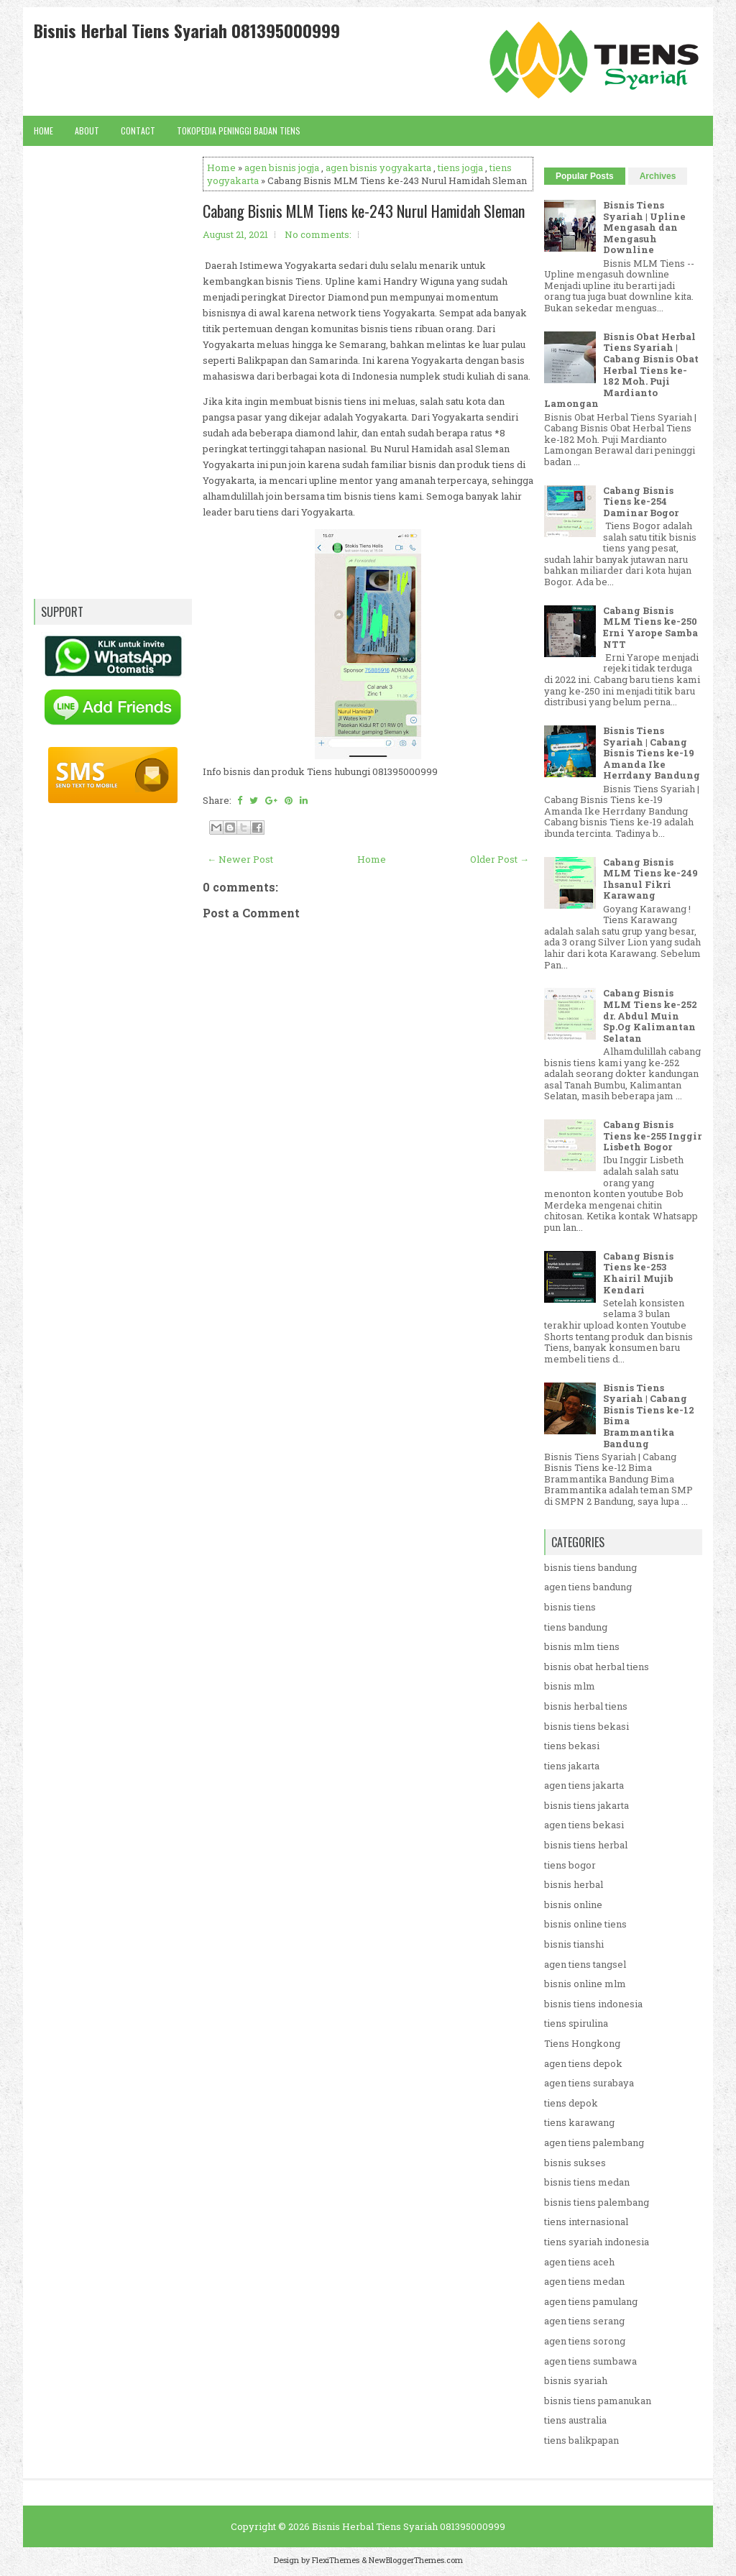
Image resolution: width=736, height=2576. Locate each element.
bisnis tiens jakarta (586, 1805)
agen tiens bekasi (584, 1824)
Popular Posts (585, 176)
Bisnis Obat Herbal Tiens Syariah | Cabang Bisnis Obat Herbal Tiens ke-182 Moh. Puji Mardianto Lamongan (621, 370)
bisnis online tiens (585, 1923)
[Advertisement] (368, 1347)
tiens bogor (570, 1864)
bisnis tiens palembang (596, 2202)
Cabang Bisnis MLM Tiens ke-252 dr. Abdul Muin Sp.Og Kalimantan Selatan (650, 1015)
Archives (658, 176)
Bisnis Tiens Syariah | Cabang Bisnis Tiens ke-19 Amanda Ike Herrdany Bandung (651, 752)
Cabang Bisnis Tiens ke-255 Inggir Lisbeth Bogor (652, 1135)
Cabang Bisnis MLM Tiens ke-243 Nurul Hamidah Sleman (364, 210)
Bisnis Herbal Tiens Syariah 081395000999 (187, 30)
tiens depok (571, 2102)
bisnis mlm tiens (582, 1646)
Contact (138, 130)
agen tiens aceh (579, 2261)
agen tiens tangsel (585, 1964)
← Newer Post (240, 859)
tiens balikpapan (581, 2440)
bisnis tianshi (574, 1944)
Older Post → (499, 859)
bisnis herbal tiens (585, 1706)
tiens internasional (586, 2221)
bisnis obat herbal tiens (596, 1666)
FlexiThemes (335, 2559)
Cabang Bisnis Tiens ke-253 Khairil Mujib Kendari (638, 1273)
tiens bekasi (571, 1745)
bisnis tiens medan (587, 2182)
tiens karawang (579, 2122)
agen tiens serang (584, 2320)
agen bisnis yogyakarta (378, 167)
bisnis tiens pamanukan (597, 2400)
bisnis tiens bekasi (586, 1726)
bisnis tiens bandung (590, 1567)
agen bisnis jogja (281, 167)
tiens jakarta (571, 1765)
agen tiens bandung (588, 1586)
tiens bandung (575, 1627)
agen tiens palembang (594, 2142)
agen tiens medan (584, 2281)
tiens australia (575, 2420)
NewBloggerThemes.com (416, 2559)
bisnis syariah (575, 2380)
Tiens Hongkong (582, 2043)
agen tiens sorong (584, 2340)
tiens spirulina (576, 2023)
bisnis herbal (573, 1884)
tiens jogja (460, 167)
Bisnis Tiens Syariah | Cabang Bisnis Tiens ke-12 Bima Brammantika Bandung (648, 1415)
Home (43, 130)
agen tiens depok (583, 2063)
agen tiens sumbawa (590, 2361)
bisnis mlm (569, 1685)
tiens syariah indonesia (596, 2241)
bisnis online (573, 1904)
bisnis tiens (570, 1606)
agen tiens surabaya (589, 2082)
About (87, 130)
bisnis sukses (575, 2162)
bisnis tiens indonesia (593, 2003)
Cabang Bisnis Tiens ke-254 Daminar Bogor (640, 501)
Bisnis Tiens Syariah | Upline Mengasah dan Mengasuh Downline (644, 227)
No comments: (318, 234)
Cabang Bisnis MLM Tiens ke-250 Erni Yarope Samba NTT (650, 627)
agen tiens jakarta (584, 1785)
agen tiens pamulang (591, 2301)
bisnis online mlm (585, 1983)
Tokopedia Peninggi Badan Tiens (238, 130)
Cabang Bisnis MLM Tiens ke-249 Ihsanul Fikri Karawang (650, 879)
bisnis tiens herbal (585, 1844)
